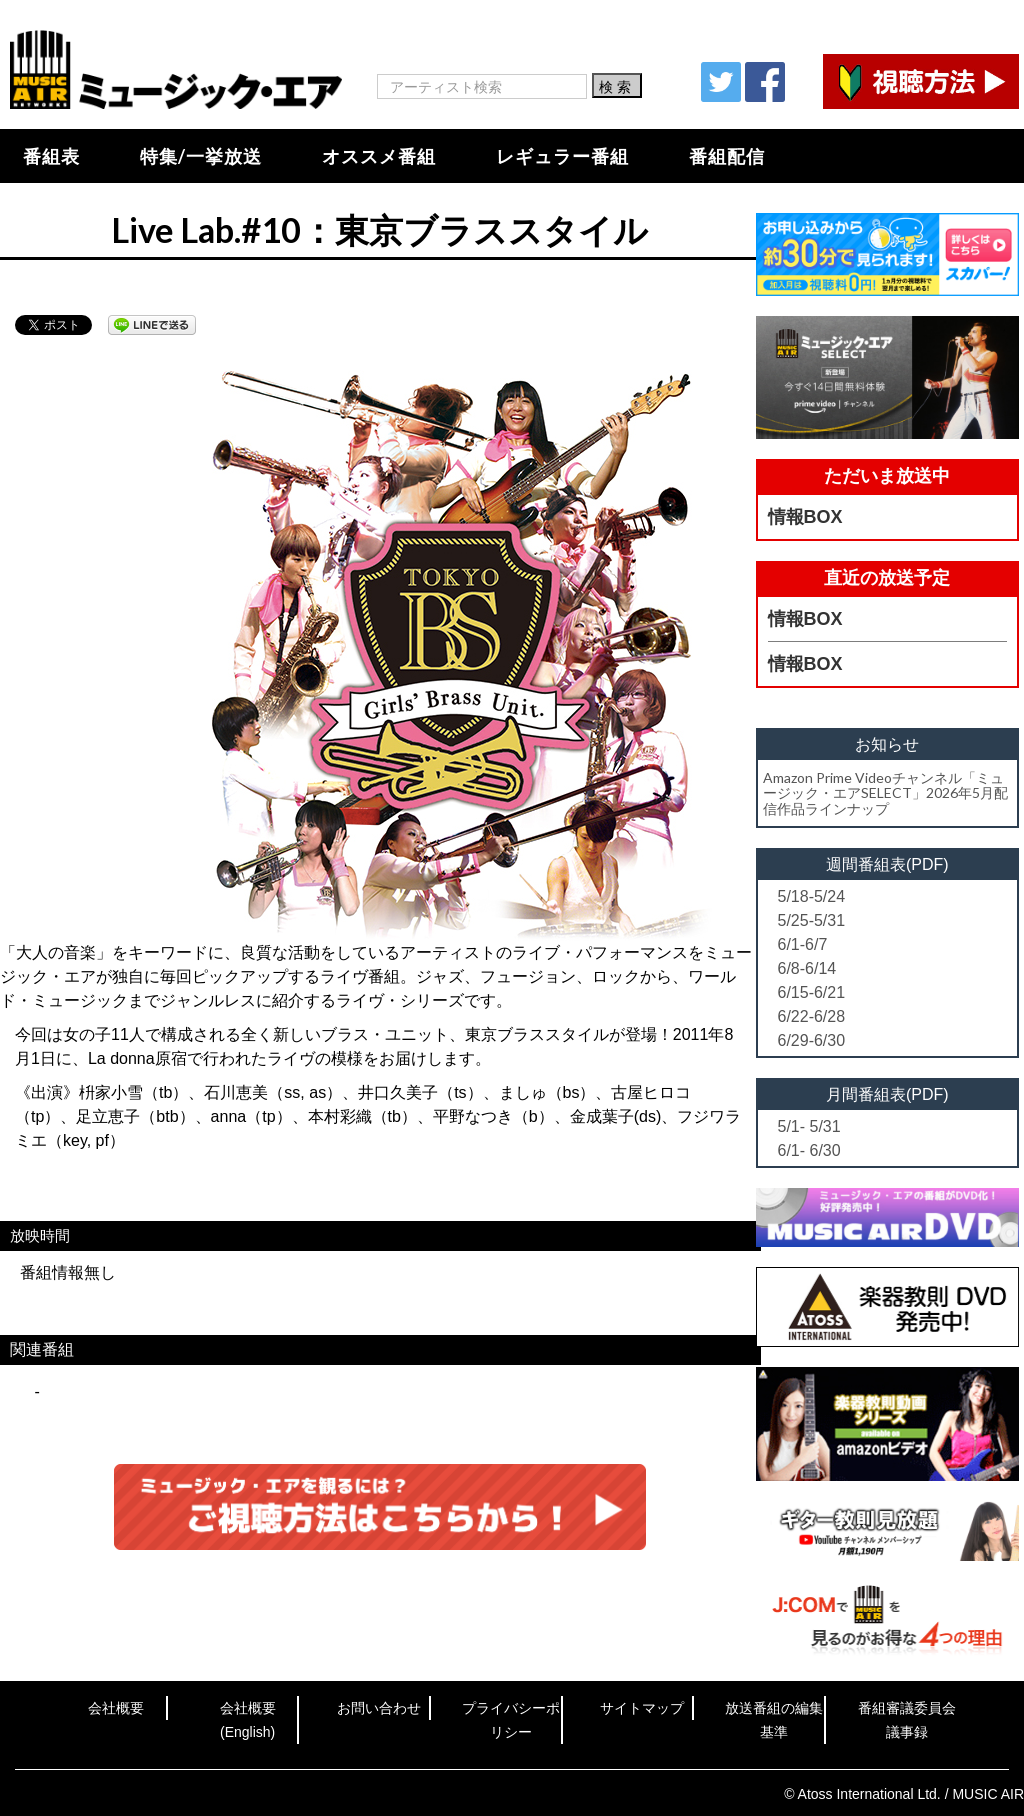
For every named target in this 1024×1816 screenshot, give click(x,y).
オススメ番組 (379, 156)
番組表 (51, 156)
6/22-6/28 (812, 1016)
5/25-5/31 (812, 920)
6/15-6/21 (812, 992)
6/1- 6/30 (809, 1150)
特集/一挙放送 (201, 156)
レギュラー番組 (562, 156)
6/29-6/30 (812, 1040)
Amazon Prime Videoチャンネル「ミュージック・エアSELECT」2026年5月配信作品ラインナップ (885, 793)
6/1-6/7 (803, 944)
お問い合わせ (379, 1708)
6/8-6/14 (807, 968)
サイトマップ (642, 1708)
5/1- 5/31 (809, 1126)
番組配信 (727, 156)
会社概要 (116, 1708)
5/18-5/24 (812, 896)
